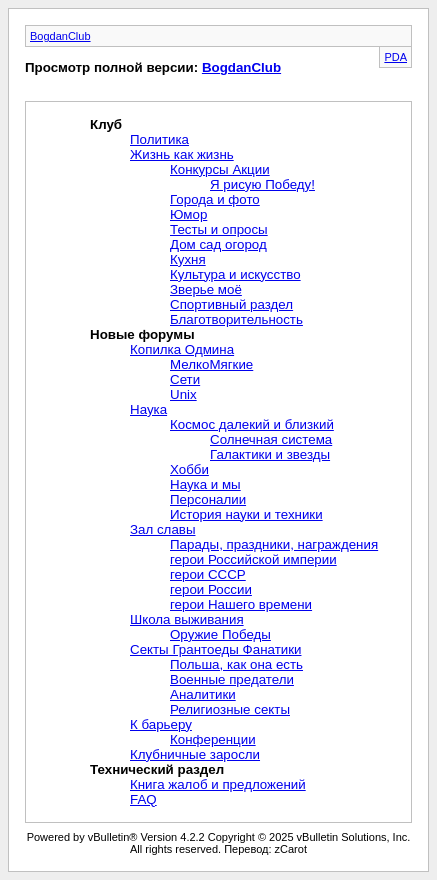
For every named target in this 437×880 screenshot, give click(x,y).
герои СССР (208, 574)
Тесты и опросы (219, 229)
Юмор (188, 214)
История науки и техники (246, 514)
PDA (395, 57)
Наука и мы (205, 484)
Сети (185, 379)
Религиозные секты (230, 709)
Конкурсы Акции (220, 169)
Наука (148, 409)
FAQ (143, 799)
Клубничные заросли (195, 754)
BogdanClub (60, 36)
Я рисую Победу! (262, 184)
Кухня (188, 259)
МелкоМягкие (211, 364)
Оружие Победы (220, 634)
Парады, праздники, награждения (274, 544)
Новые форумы (142, 334)
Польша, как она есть (236, 664)
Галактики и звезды (270, 454)
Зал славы (162, 529)
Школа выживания (187, 619)
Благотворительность (236, 319)
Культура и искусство (235, 274)
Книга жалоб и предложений (218, 784)
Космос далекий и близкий (252, 424)
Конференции (213, 739)
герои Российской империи (253, 559)
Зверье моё (206, 289)
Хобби (189, 469)
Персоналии (208, 499)
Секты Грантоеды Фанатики (215, 649)
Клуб (106, 124)
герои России (211, 589)
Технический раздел (157, 769)
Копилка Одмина (182, 349)
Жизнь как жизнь (182, 154)
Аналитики (203, 694)
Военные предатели (232, 679)
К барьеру (161, 724)
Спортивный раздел (231, 304)
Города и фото (215, 199)
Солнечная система (271, 439)
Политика (159, 139)
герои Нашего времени (241, 604)
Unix (183, 394)
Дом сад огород (218, 244)
